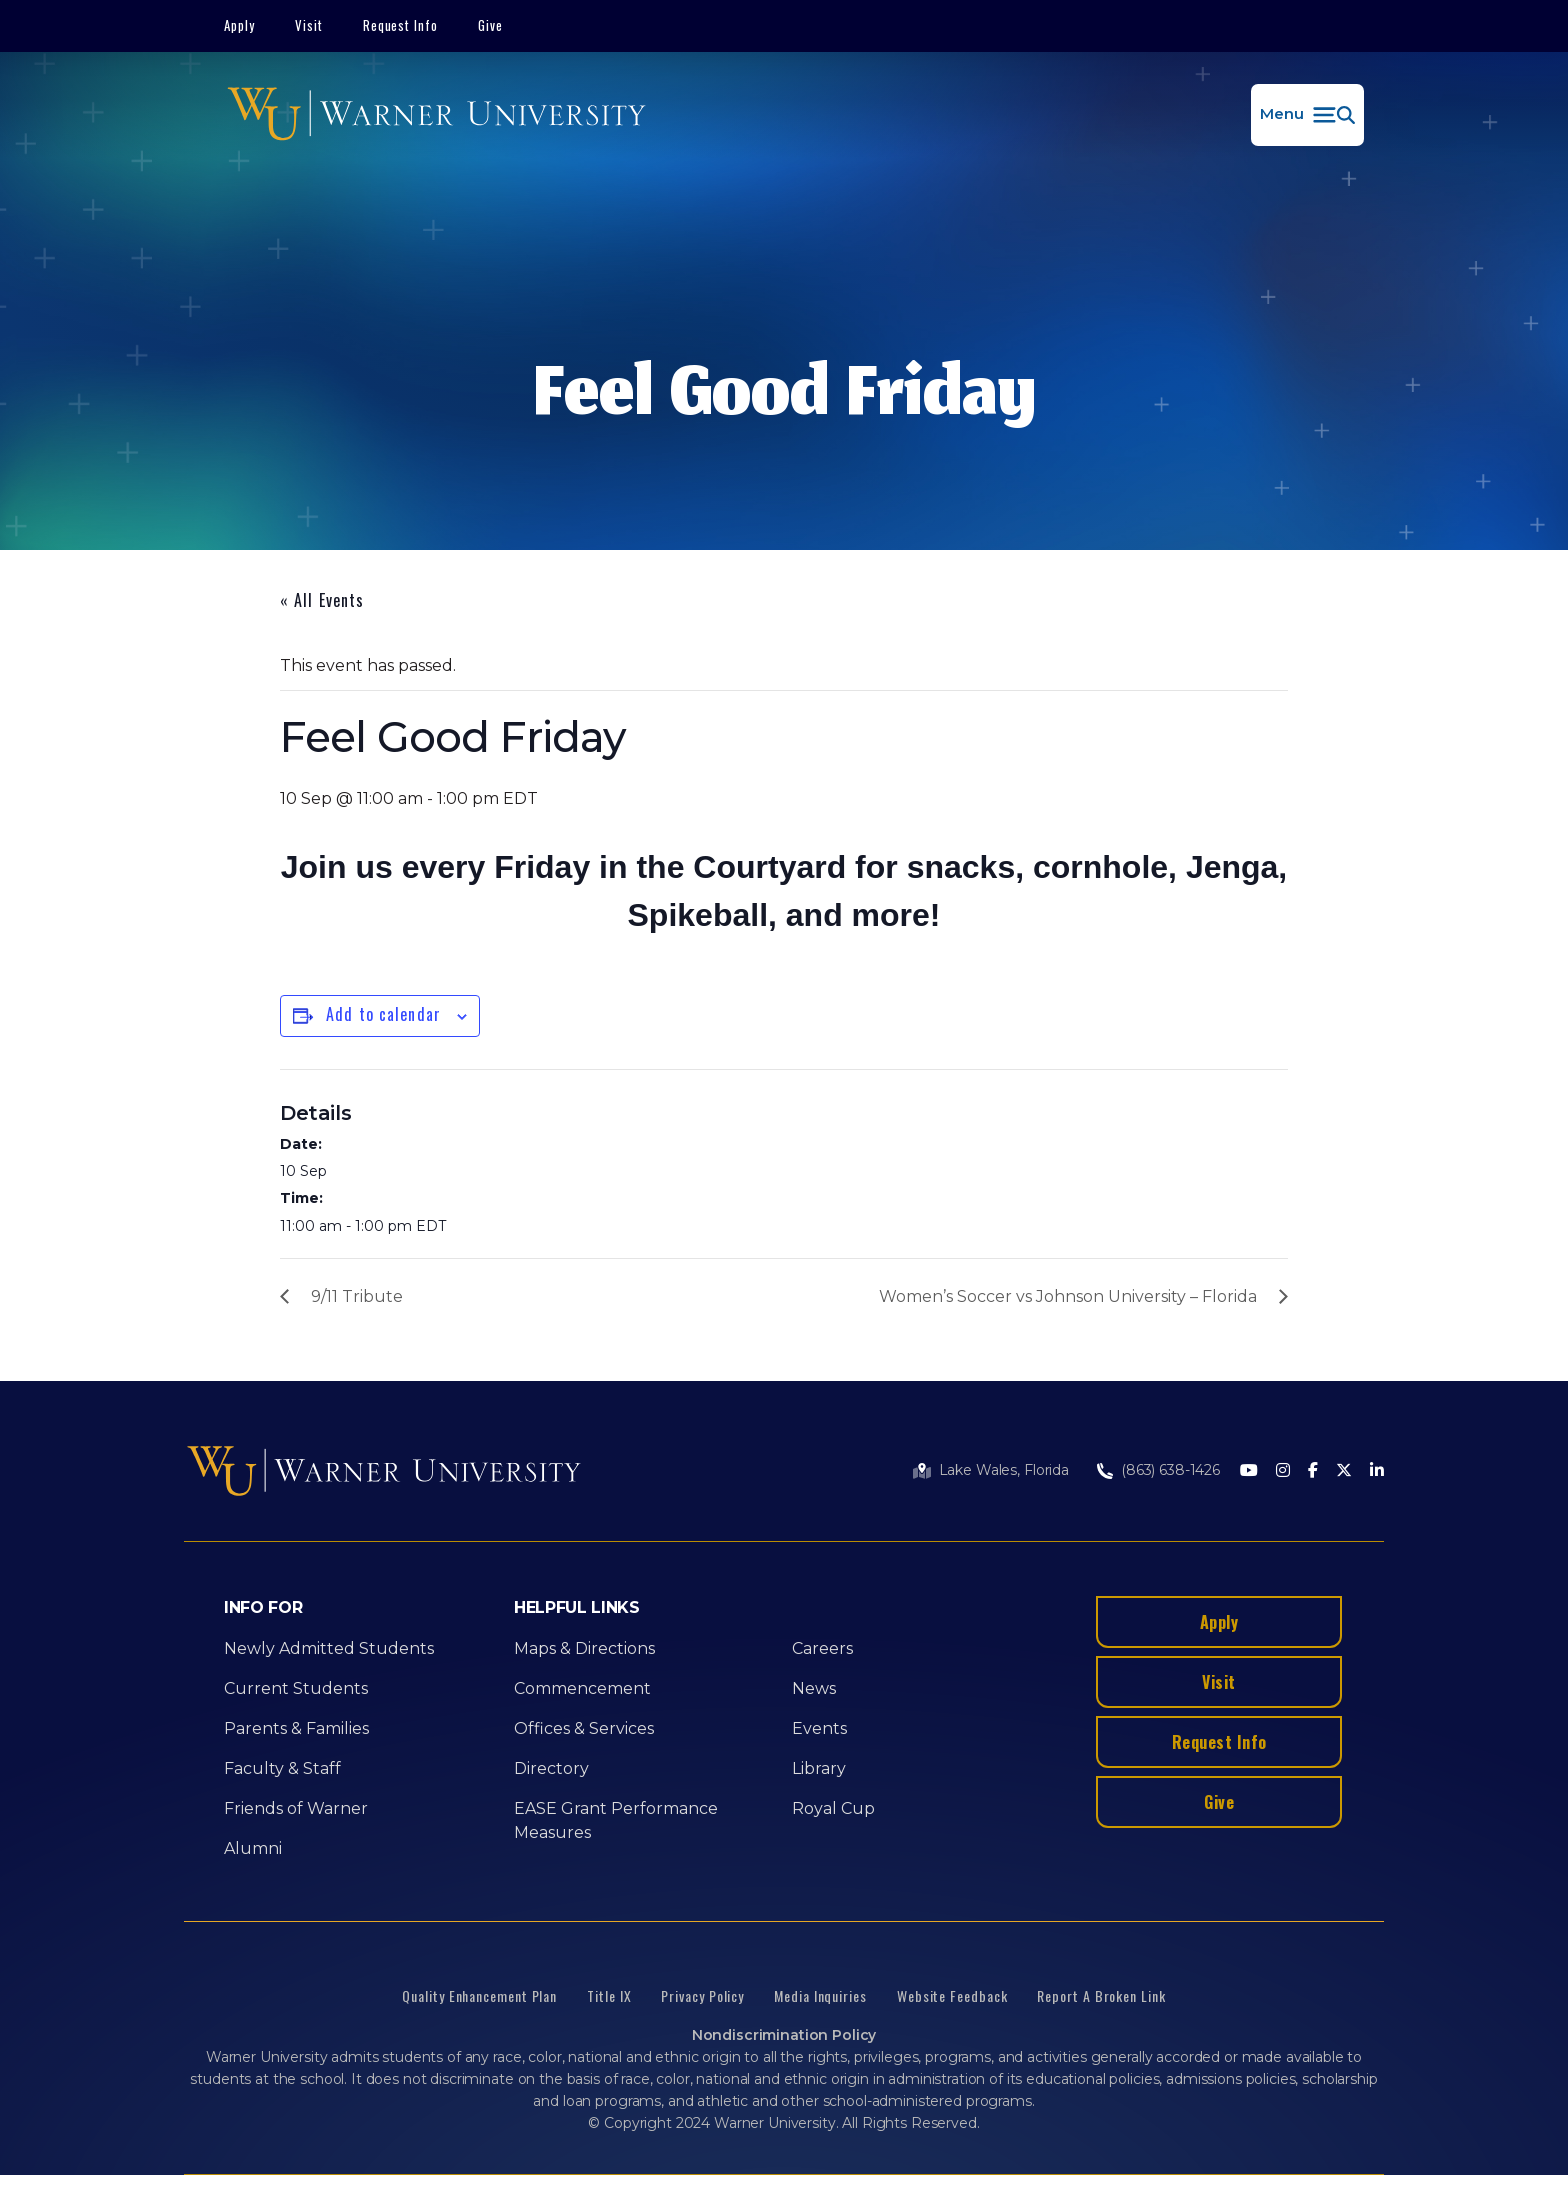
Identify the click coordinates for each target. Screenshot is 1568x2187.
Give (490, 25)
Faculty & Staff (282, 1768)
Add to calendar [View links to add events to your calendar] (383, 1014)
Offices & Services (584, 1728)
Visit (309, 25)
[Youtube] (1249, 1471)
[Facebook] (1313, 1471)
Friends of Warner (296, 1808)
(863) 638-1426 (1170, 1470)
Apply (239, 25)
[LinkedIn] (1377, 1471)
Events (819, 1728)
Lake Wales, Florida (1004, 1470)
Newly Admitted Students (329, 1648)
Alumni (253, 1848)
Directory (551, 1768)
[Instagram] (1283, 1471)
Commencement (582, 1688)
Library (819, 1768)
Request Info (401, 25)
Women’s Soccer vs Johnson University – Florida (1068, 1296)
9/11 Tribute (357, 1296)
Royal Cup (833, 1808)
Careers (822, 1648)
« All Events (322, 600)
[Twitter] (1344, 1471)
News (814, 1688)
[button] (1307, 115)
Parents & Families (296, 1728)
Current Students (296, 1688)
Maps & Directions (584, 1648)
